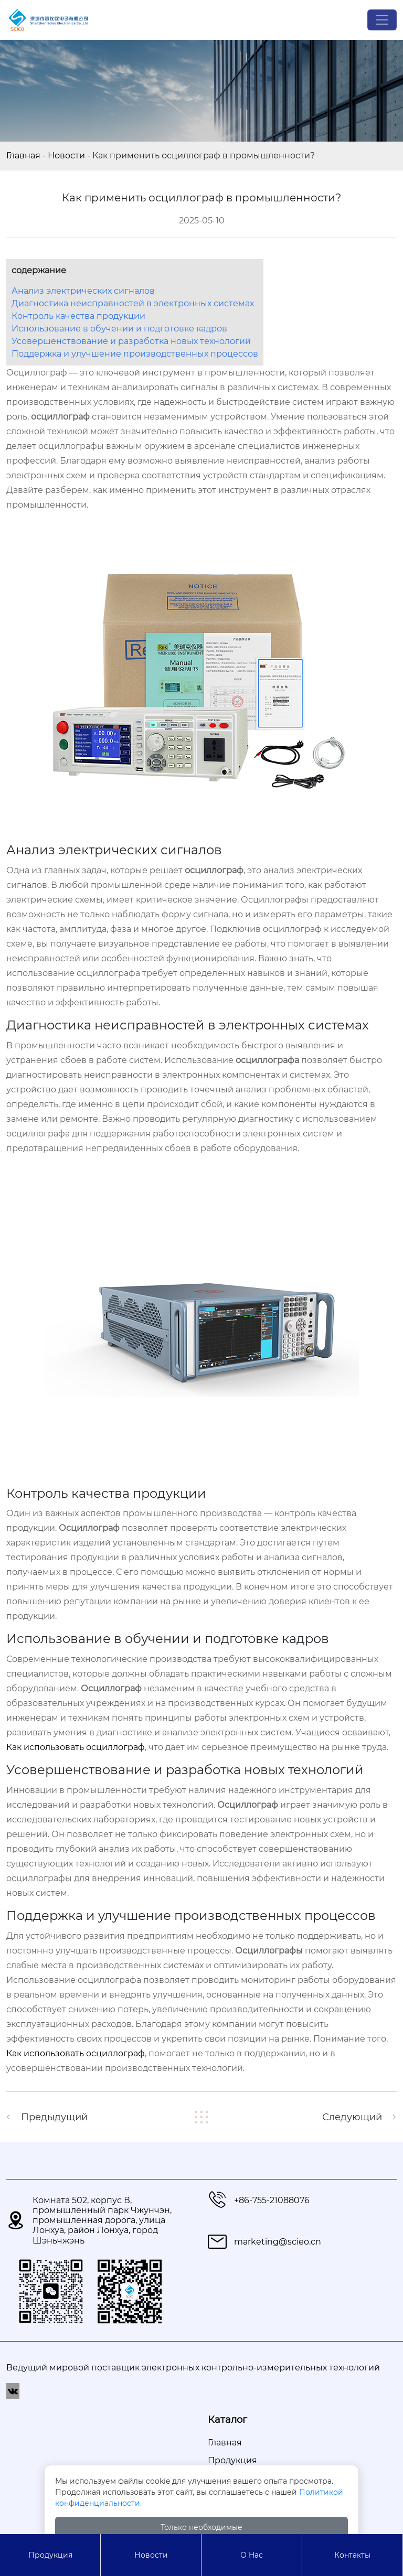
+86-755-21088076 (272, 2200)
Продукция (50, 2555)
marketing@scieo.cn (277, 2242)
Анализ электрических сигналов (83, 291)
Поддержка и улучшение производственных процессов (135, 354)
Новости (66, 155)
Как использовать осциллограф (75, 1747)
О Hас (251, 2555)
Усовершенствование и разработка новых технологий (131, 341)
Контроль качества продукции (78, 316)
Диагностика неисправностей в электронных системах (133, 303)
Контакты (352, 2555)
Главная (23, 155)
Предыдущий (54, 2117)
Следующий (352, 2117)
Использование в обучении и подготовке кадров (119, 329)
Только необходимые (201, 2527)
